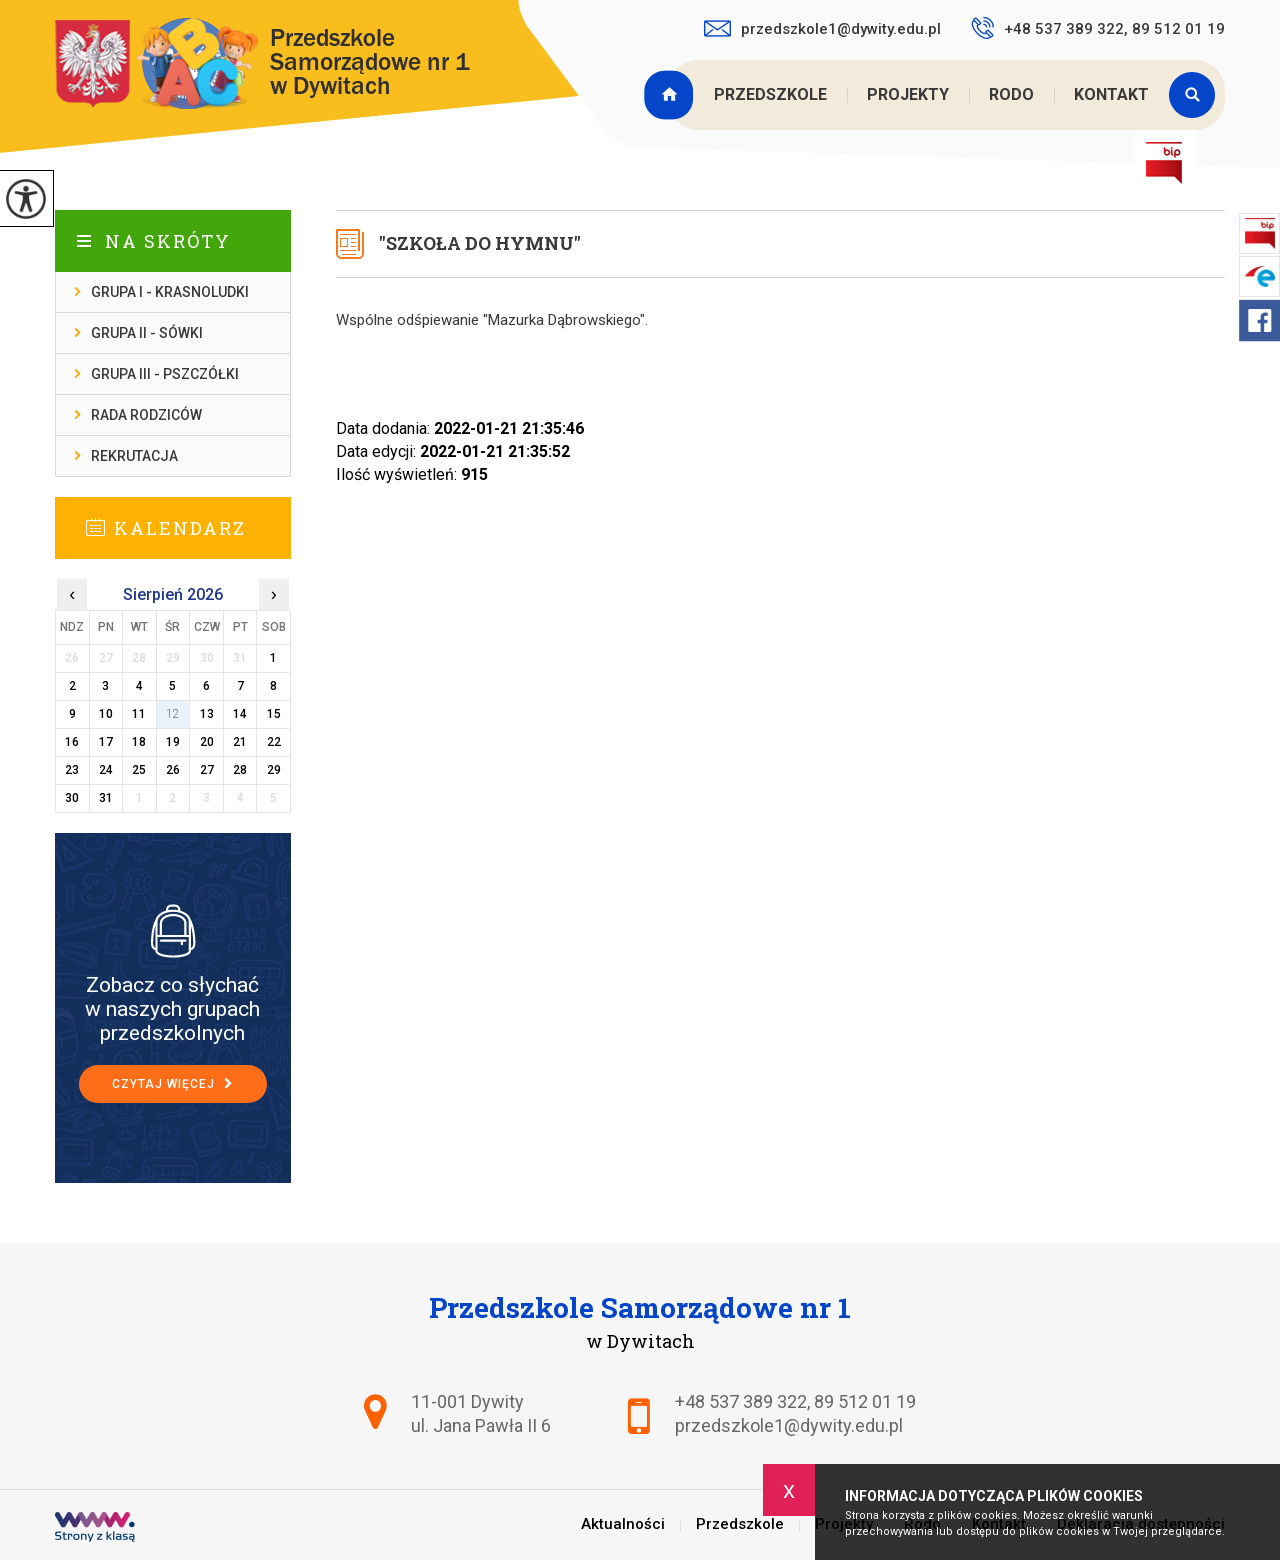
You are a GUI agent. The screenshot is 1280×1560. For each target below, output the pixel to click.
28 (240, 770)
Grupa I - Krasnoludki (170, 292)
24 (106, 770)
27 (207, 770)
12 (173, 714)
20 (207, 742)
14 (240, 714)
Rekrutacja (134, 456)
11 (139, 714)
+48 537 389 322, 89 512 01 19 (1098, 28)
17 (106, 742)
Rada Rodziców (146, 415)
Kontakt (1111, 94)
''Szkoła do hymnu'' (480, 243)
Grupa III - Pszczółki (165, 374)
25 (139, 770)
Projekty (908, 94)
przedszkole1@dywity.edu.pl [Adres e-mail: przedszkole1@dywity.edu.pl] (789, 1425)
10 (106, 714)
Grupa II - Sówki (147, 333)
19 (173, 742)
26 (173, 770)
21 (240, 742)
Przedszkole (770, 94)
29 (274, 770)
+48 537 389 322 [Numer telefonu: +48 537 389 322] (741, 1401)
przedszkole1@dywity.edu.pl (822, 29)
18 (139, 742)
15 (274, 714)
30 (72, 798)
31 (106, 798)
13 (207, 714)
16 (72, 742)
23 (72, 770)
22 (274, 742)
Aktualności (671, 95)
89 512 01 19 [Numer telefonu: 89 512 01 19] (865, 1401)
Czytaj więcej (172, 1084)
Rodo (1011, 94)
